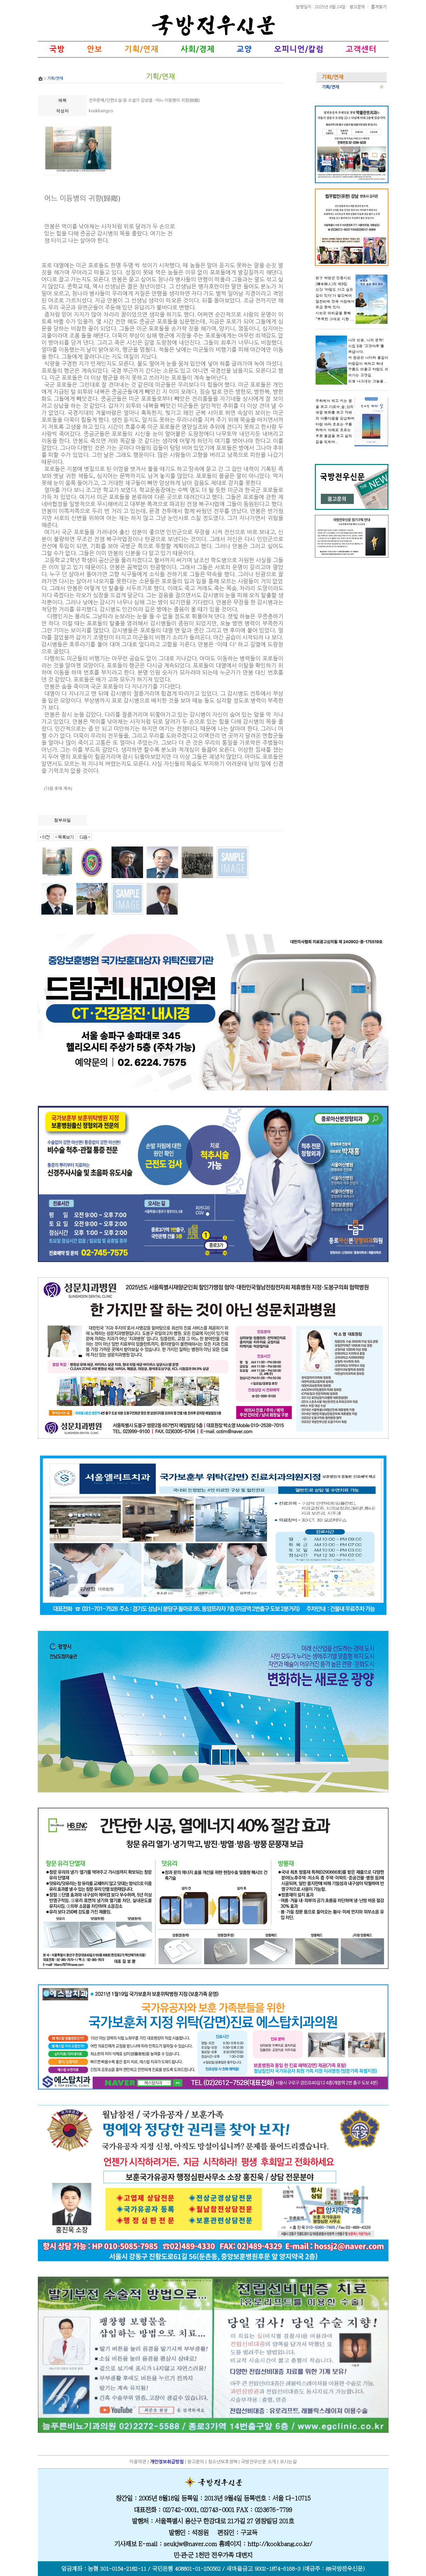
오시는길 (288, 2461)
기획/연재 (330, 87)
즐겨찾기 (378, 6)
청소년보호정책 (222, 2461)
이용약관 (137, 2461)
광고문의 (358, 6)
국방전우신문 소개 (258, 2461)
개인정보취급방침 (167, 2461)
